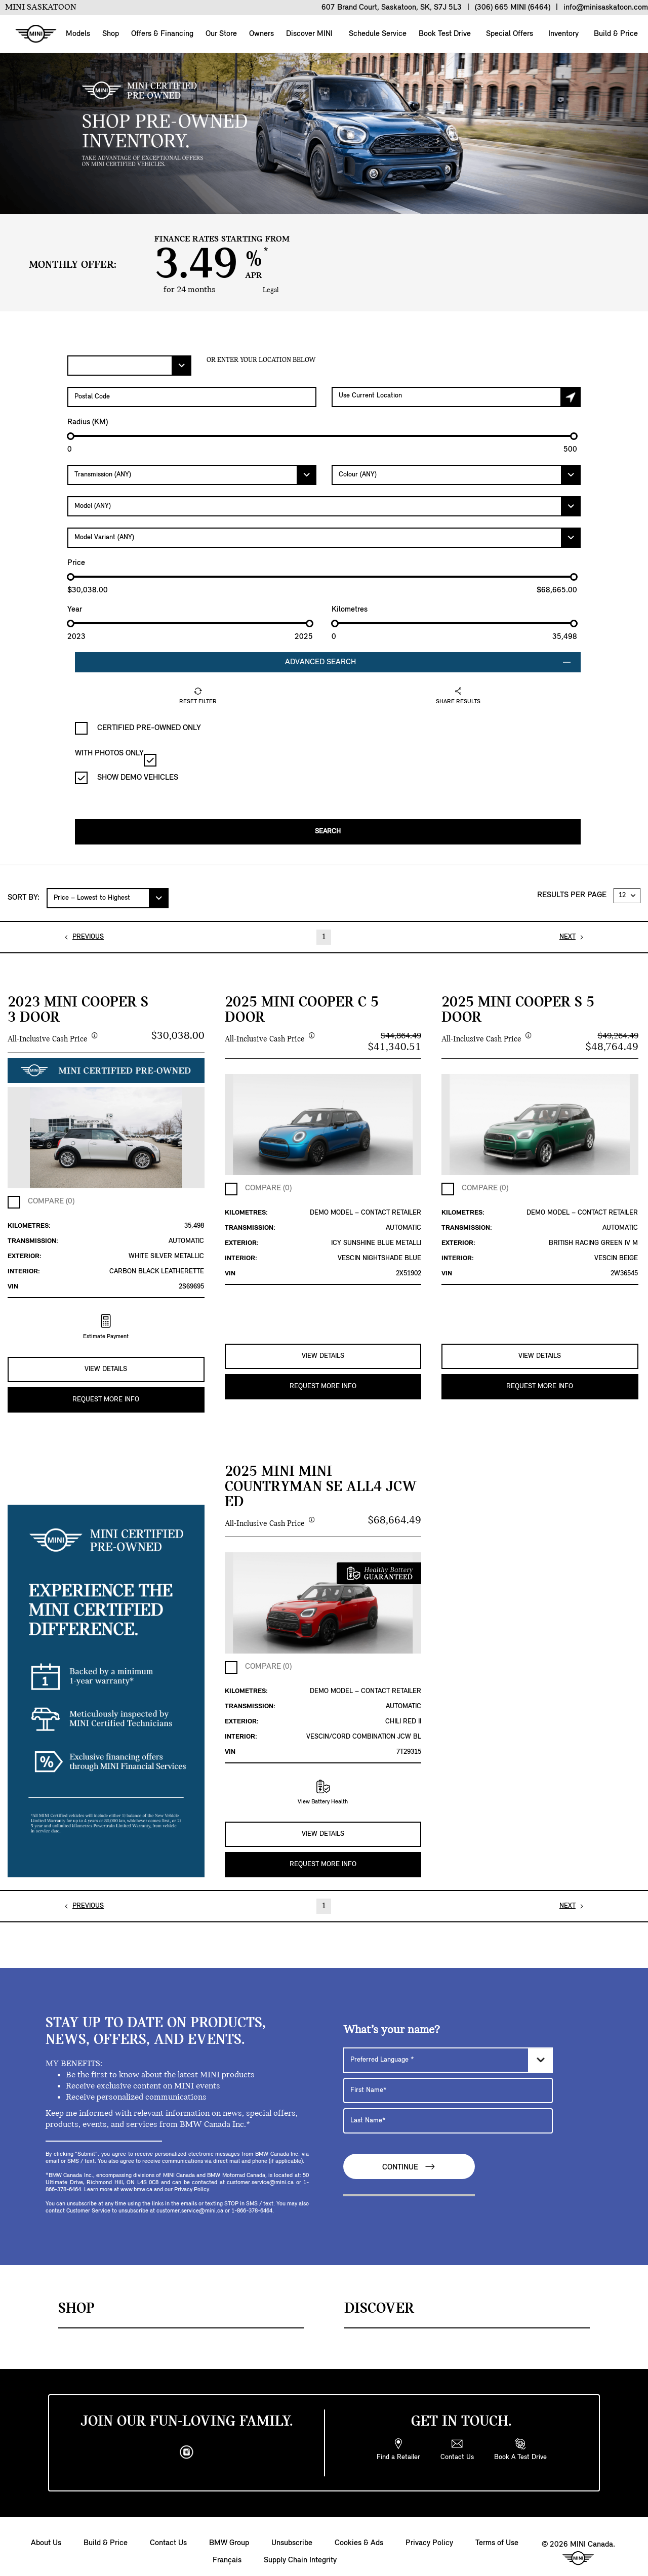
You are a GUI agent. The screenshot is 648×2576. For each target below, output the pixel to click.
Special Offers (508, 34)
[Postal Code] (191, 397)
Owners (261, 34)
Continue (409, 2155)
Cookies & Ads (359, 2532)
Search (328, 828)
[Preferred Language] (448, 2049)
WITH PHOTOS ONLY (115, 758)
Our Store (221, 34)
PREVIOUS (88, 933)
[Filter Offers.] (129, 365)
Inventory (562, 34)
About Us (46, 2532)
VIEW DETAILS (106, 1361)
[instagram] (187, 2442)
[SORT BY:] (108, 894)
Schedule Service (377, 34)
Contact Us (168, 2532)
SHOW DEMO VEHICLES (126, 778)
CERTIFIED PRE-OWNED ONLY (138, 728)
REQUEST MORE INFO (105, 1392)
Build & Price (615, 34)
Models (78, 34)
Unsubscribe (291, 2532)
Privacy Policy (429, 2532)
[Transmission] (191, 475)
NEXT (567, 933)
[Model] (324, 506)
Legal (270, 290)
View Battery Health (323, 1785)
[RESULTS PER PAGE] (627, 892)
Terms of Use (496, 2532)
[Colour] (456, 475)
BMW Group (229, 2532)
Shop (110, 34)
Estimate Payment (106, 1323)
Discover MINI (309, 34)
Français (227, 2550)
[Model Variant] (324, 538)
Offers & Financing (162, 34)
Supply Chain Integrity (300, 2550)
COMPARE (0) (51, 1198)
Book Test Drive (444, 34)
